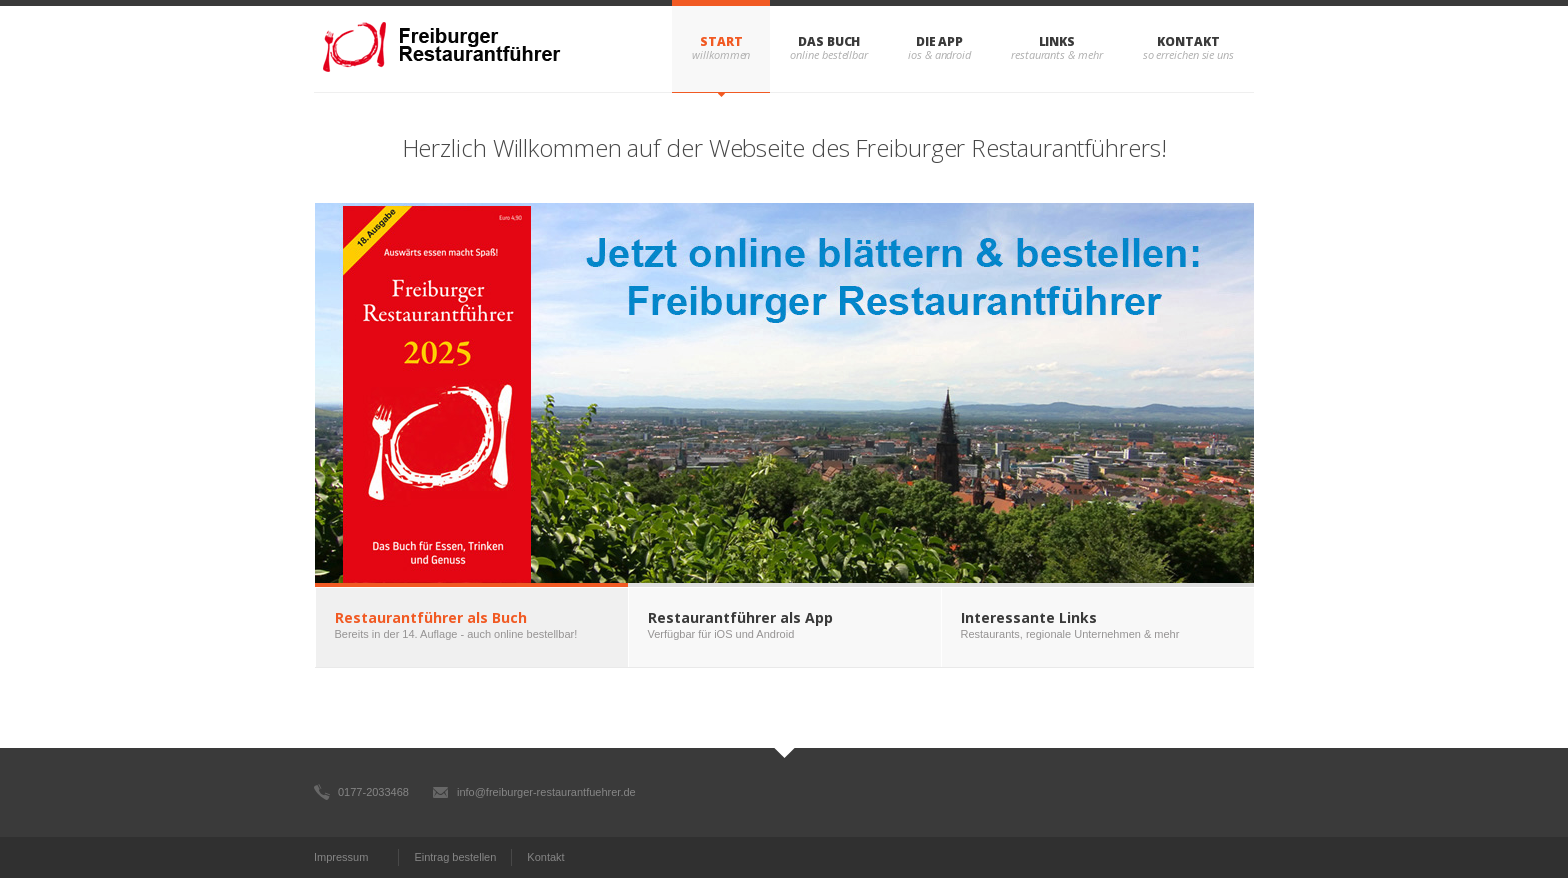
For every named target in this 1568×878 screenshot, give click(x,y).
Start (721, 41)
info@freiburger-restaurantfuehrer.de (546, 792)
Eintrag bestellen (455, 857)
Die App (939, 41)
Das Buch (829, 41)
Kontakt (1188, 41)
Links (1057, 41)
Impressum (341, 857)
